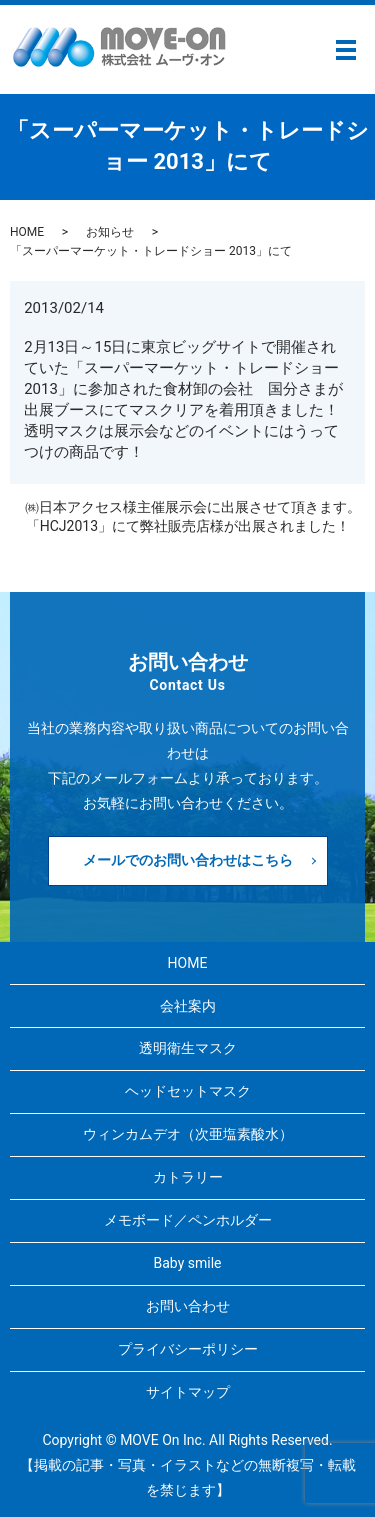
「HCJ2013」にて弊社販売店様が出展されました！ (188, 526)
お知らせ (110, 232)
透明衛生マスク (188, 1048)
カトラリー (188, 1177)
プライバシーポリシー (188, 1349)
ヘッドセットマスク (188, 1091)
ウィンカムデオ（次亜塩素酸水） (188, 1134)
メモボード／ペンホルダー (188, 1220)
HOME (27, 232)
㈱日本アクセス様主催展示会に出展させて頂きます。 (193, 507)
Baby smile (188, 1263)
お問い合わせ (188, 1306)
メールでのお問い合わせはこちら (188, 860)
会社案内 (188, 1006)
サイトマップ (188, 1392)
